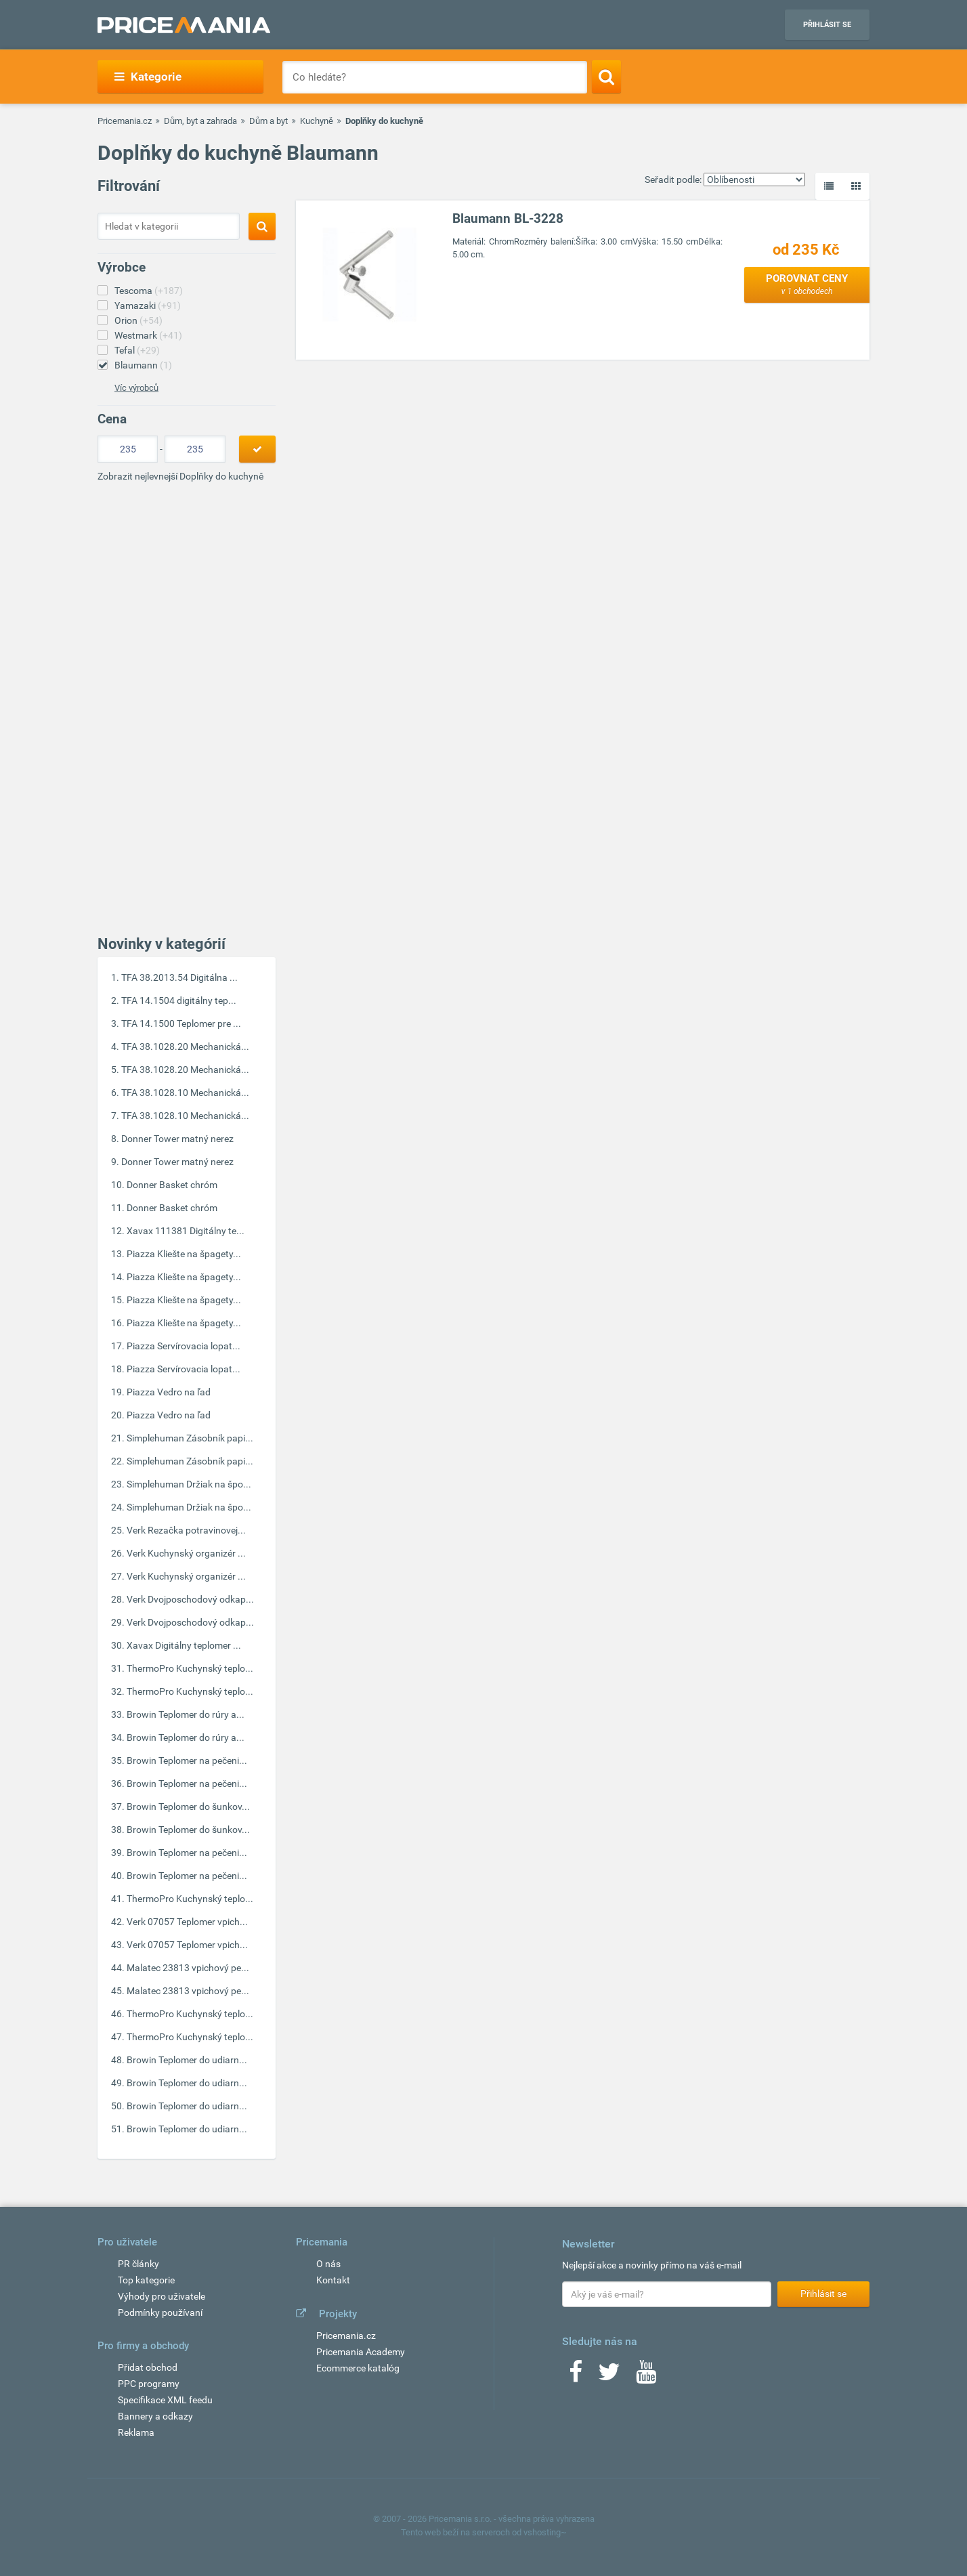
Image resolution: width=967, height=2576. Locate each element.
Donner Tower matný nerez (177, 1138)
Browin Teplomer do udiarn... (187, 2059)
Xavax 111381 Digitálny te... (185, 1230)
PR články (138, 2263)
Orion (138, 320)
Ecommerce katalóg (358, 2368)
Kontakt (333, 2280)
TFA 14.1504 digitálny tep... (178, 1000)
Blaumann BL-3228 (507, 218)
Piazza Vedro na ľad (169, 1392)
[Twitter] (609, 2376)
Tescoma (148, 290)
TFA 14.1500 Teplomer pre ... (181, 1023)
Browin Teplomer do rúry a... (185, 1714)
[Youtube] (646, 2376)
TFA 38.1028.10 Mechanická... (185, 1092)
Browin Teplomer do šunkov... (188, 1806)
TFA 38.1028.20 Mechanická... (185, 1046)
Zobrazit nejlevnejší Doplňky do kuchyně (180, 476)
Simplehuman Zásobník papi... (190, 1438)
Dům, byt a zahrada (200, 121)
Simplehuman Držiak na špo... (189, 1484)
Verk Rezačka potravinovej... (186, 1530)
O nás (328, 2263)
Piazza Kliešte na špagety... (184, 1253)
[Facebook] (575, 2376)
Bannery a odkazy (155, 2416)
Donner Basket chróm (172, 1184)
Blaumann (143, 365)
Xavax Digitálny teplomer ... (184, 1645)
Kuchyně (316, 121)
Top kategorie (146, 2280)
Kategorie (147, 76)
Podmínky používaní (160, 2312)
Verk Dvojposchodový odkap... (190, 1599)
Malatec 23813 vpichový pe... (188, 1967)
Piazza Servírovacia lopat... (183, 1345)
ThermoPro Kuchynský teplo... (190, 1668)
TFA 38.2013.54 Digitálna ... (179, 977)
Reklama (136, 2432)
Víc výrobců (136, 388)
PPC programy (148, 2383)
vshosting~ (545, 2532)
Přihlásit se (827, 24)
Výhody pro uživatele (161, 2296)
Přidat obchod (147, 2367)
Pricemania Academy (360, 2351)
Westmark (148, 335)
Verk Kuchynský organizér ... (186, 1553)
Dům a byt (268, 121)
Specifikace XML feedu (165, 2399)
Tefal (137, 350)
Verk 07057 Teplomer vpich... (187, 1921)
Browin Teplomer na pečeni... (187, 1760)
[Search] (606, 76)
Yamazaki (147, 305)
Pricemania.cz (125, 121)
